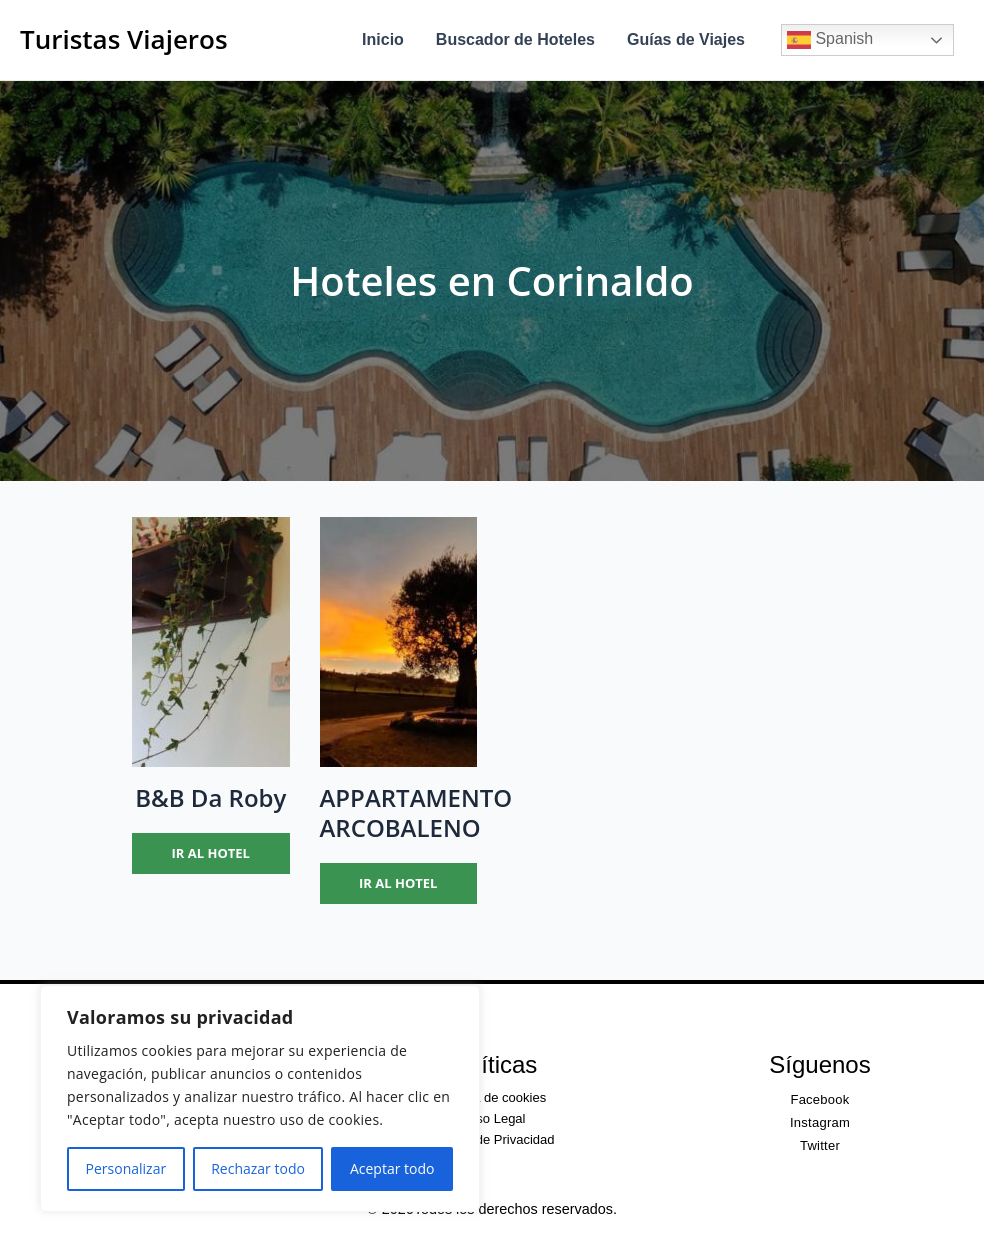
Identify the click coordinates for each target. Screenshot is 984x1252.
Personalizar (126, 1168)
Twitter (820, 1145)
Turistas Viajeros (124, 39)
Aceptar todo (392, 1168)
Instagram (820, 1122)
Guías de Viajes (686, 39)
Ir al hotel (211, 853)
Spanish (830, 40)
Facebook (819, 1099)
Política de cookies (492, 1097)
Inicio (383, 39)
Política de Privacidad (491, 1139)
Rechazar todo (258, 1168)
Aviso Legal (492, 1118)
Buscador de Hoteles (515, 39)
